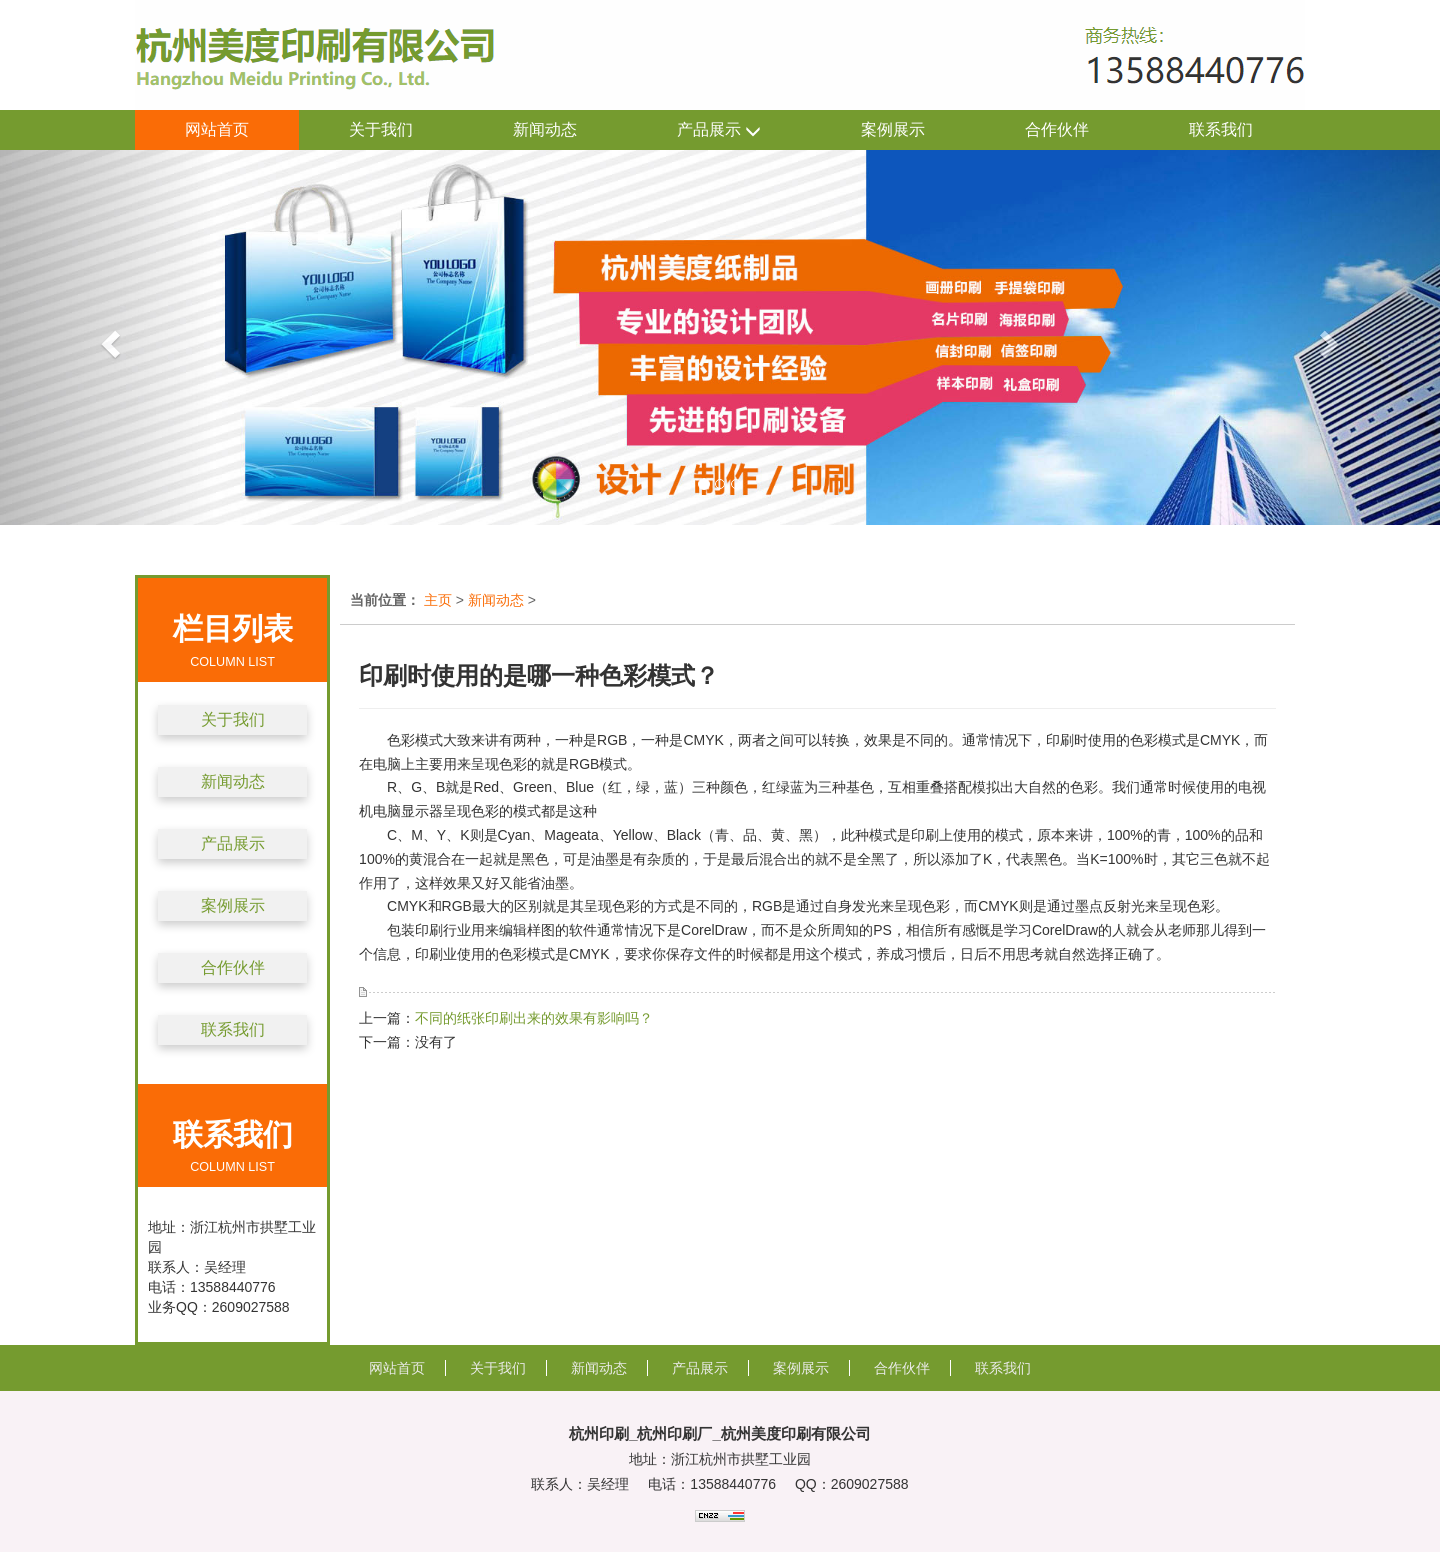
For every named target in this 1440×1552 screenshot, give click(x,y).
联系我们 (1221, 129)
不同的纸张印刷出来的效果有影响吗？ (534, 1018)
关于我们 (381, 129)
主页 (438, 600)
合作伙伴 (1057, 129)
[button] (108, 337)
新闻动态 (545, 129)
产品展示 (719, 130)
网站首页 (217, 129)
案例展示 (893, 129)
